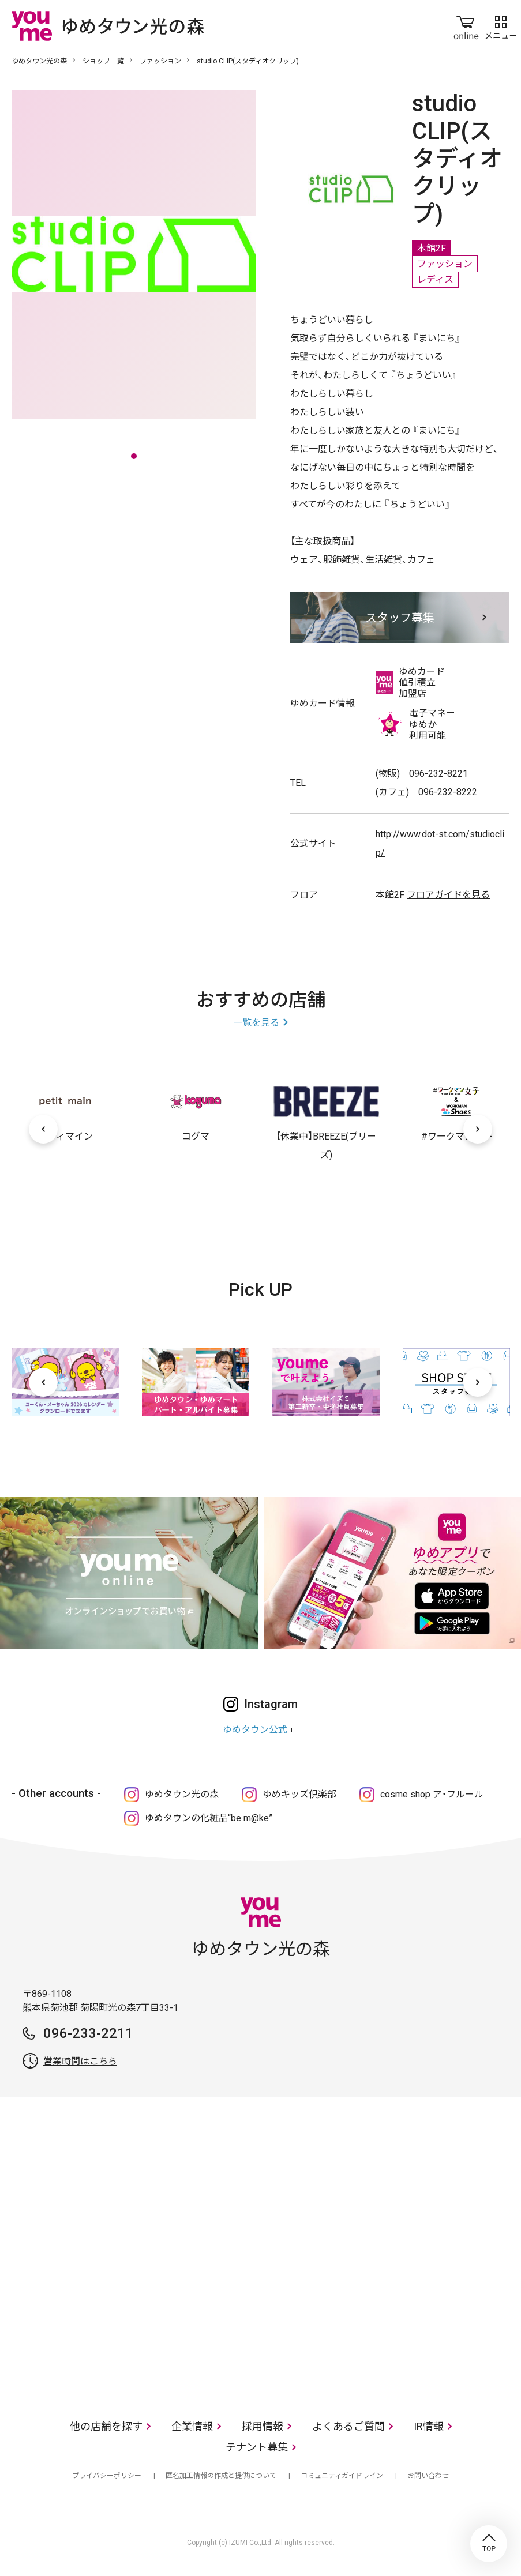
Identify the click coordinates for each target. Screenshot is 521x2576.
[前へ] (43, 1129)
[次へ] (477, 1129)
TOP (488, 2543)
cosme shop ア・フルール (431, 1794)
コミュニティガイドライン (342, 2476)
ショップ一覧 (103, 61)
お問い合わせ (428, 2476)
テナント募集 (257, 2447)
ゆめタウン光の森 (39, 61)
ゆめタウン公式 (255, 1729)
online (466, 25)
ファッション (160, 61)
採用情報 (262, 2426)
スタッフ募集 (399, 618)
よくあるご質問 (348, 2426)
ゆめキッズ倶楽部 (299, 1794)
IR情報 (429, 2426)
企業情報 (192, 2426)
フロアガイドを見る (448, 894)
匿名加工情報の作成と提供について (221, 2476)
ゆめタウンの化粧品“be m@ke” (208, 1817)
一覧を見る (256, 1022)
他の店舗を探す (106, 2426)
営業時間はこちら (80, 2061)
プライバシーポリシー (106, 2476)
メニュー (500, 25)
